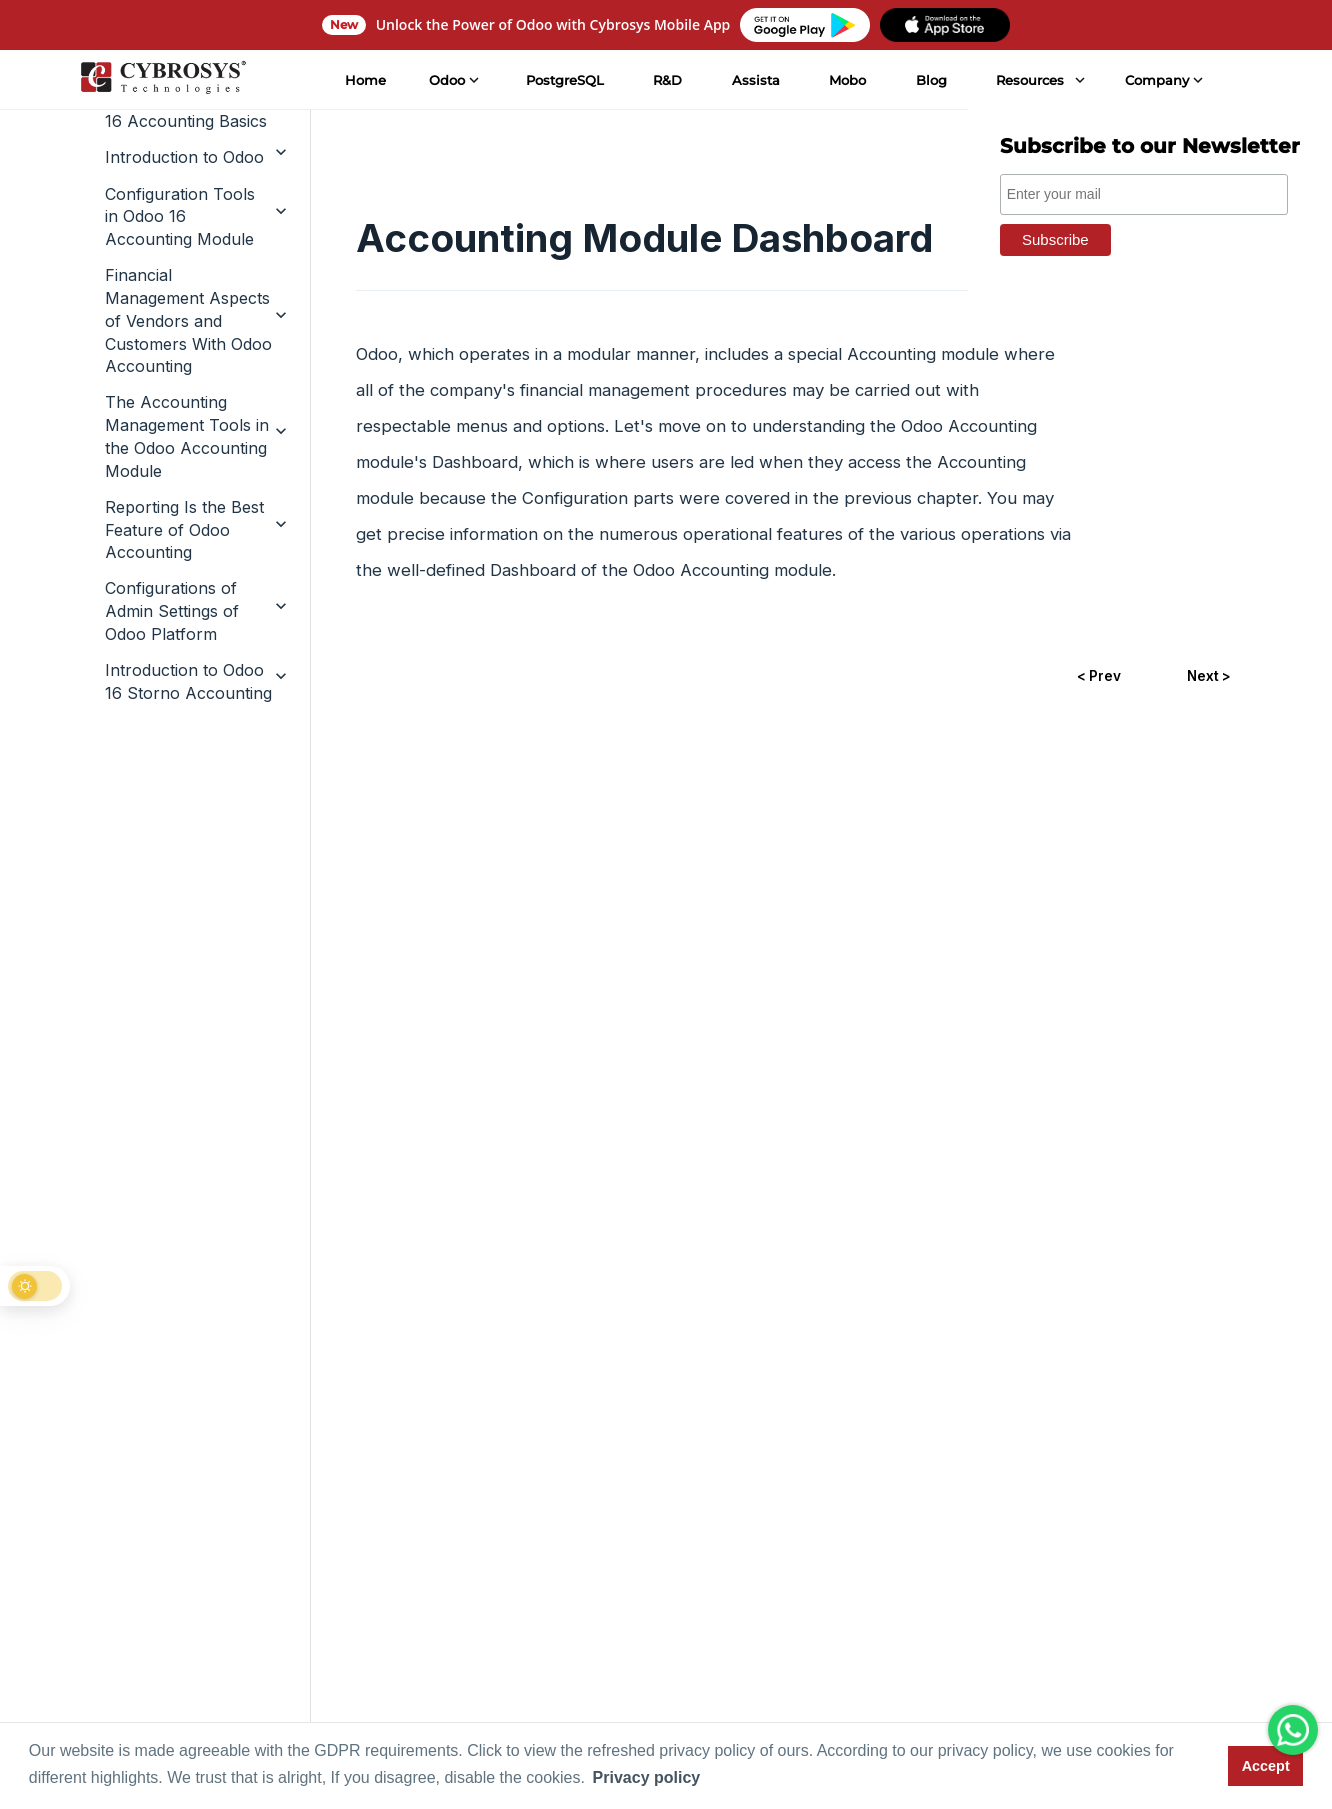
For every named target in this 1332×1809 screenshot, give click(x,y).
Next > (1207, 678)
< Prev (1095, 678)
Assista (753, 80)
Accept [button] (1266, 1766)
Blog (928, 80)
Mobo (844, 80)
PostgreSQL (562, 80)
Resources (1027, 80)
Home (362, 80)
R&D (664, 80)
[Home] (160, 80)
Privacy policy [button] (647, 1777)
